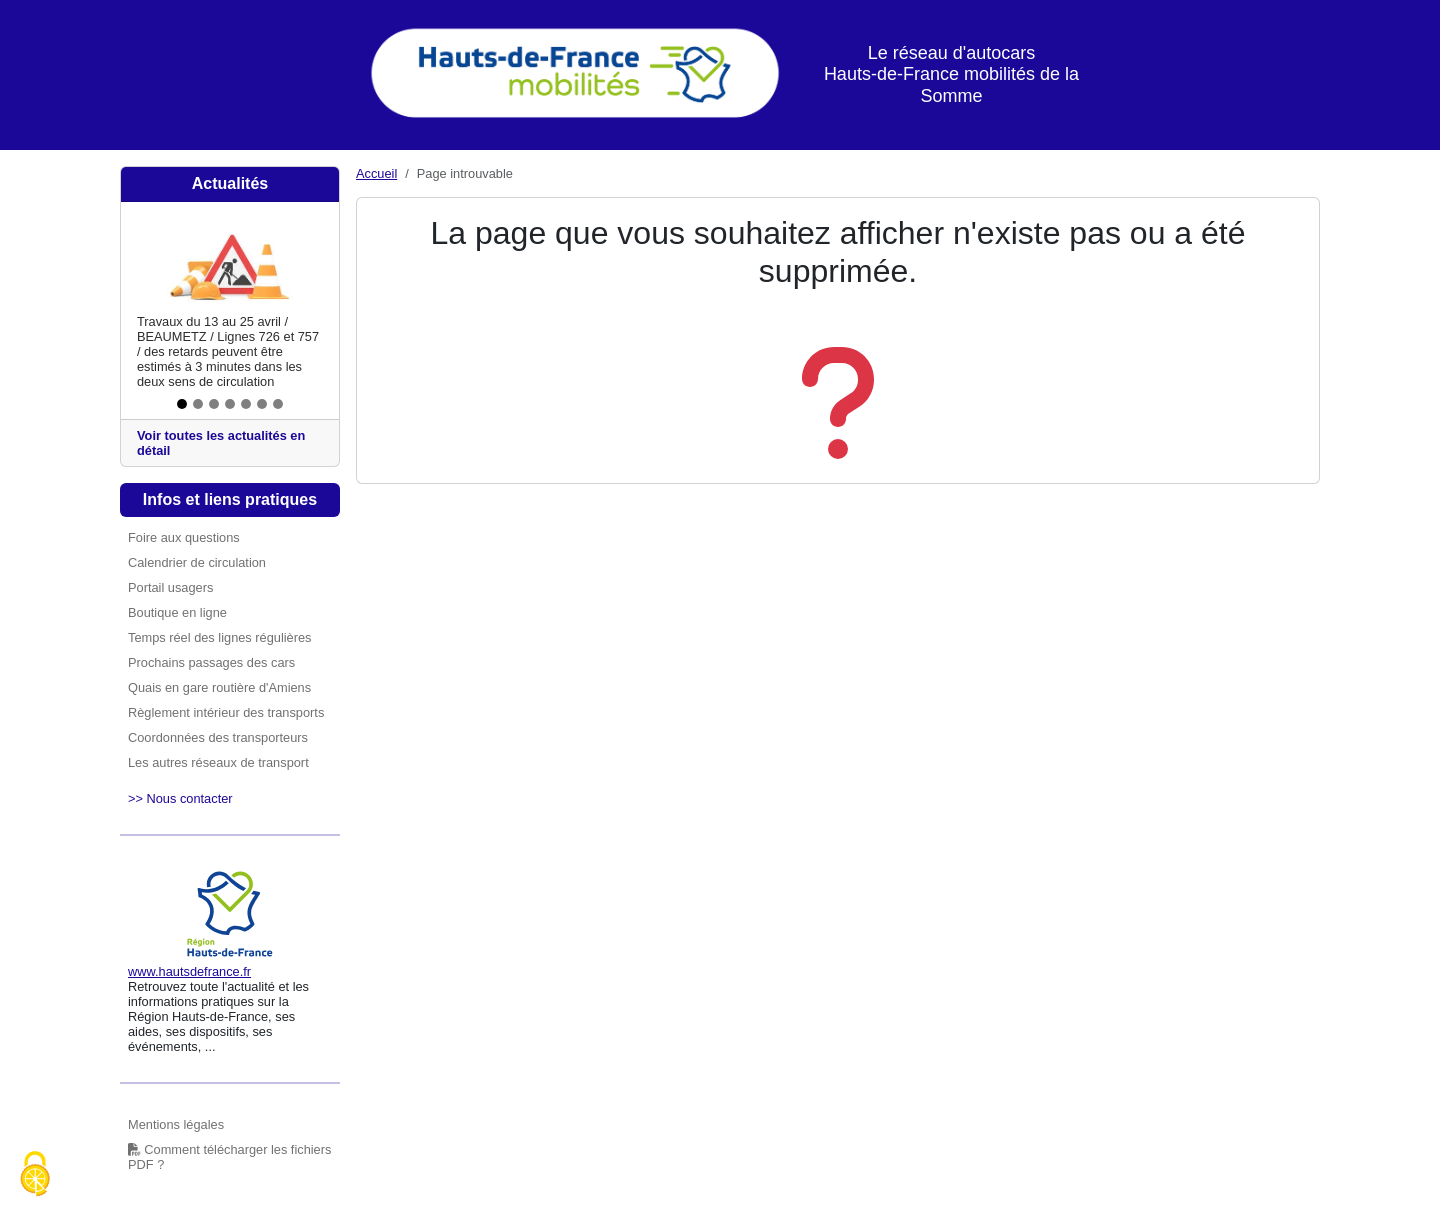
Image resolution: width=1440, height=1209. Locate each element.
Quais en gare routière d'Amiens (219, 687)
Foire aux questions (184, 537)
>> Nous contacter (180, 798)
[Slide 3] (214, 404)
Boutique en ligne (177, 612)
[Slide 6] (262, 404)
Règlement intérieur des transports (226, 712)
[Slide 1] (182, 404)
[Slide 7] (278, 404)
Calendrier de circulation (197, 562)
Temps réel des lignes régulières (220, 637)
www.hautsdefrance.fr (189, 971)
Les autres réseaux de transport (218, 762)
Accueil (376, 173)
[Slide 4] (230, 404)
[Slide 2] (198, 404)
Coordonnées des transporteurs (218, 737)
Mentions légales (176, 1124)
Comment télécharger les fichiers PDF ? (229, 1157)
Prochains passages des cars (211, 662)
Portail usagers (170, 587)
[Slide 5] (246, 404)
